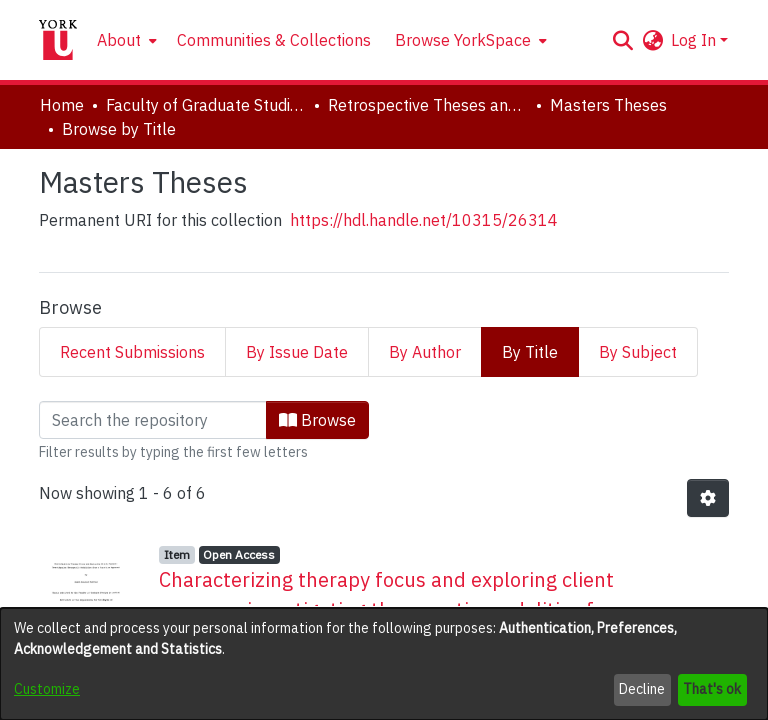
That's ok (712, 689)
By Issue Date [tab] (297, 352)
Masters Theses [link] (608, 105)
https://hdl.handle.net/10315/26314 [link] (424, 220)
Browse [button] (317, 420)
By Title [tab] (530, 352)
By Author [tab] (425, 352)
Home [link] (62, 105)
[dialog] (384, 664)
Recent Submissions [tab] (132, 352)
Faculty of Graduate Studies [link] (206, 105)
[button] (622, 40)
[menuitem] (125, 40)
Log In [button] (695, 40)
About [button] (119, 40)
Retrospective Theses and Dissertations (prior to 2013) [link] (428, 105)
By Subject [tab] (638, 352)
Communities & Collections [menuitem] (274, 40)
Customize (47, 689)
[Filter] (153, 420)
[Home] (58, 40)
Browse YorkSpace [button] (463, 40)
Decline (642, 689)
